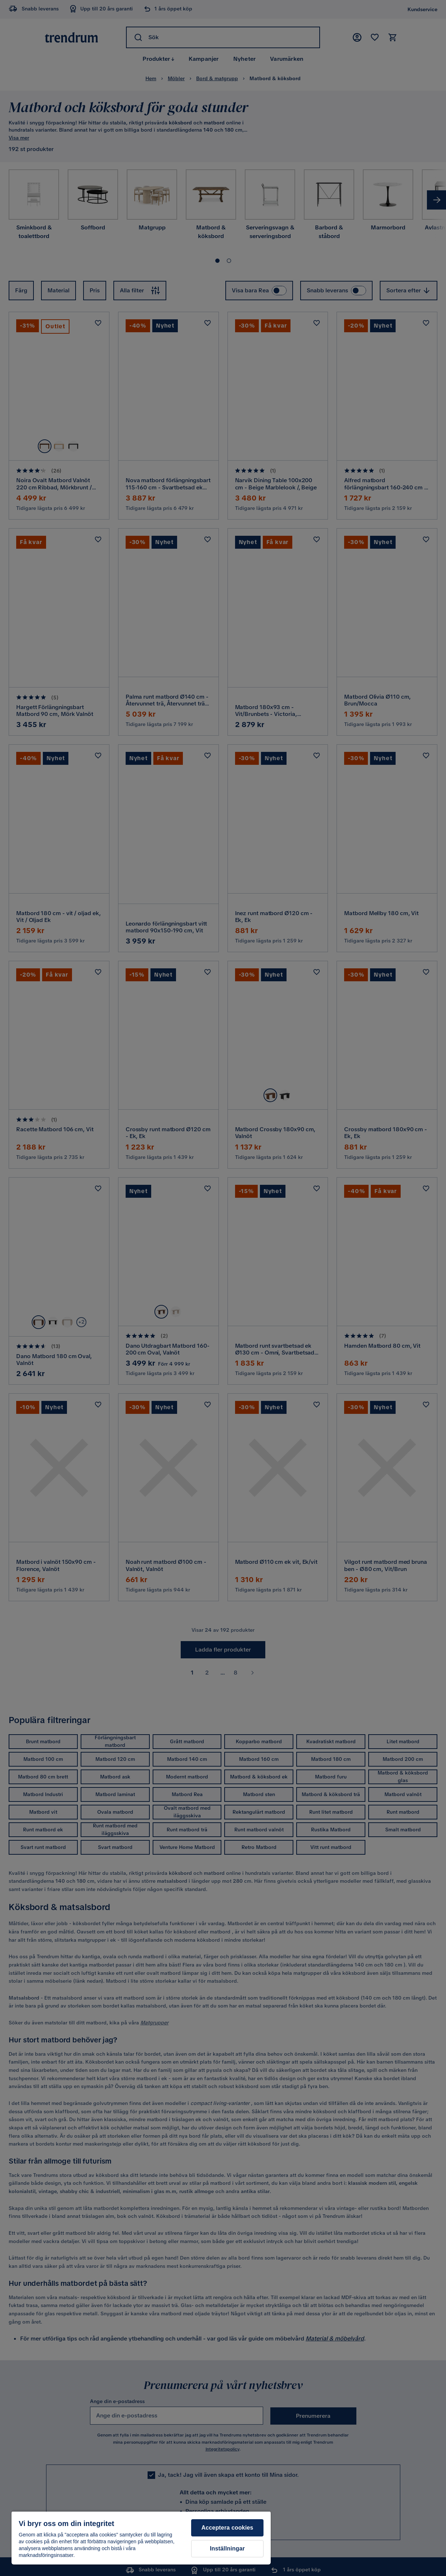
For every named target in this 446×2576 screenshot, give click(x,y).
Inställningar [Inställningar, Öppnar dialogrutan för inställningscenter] (227, 2548)
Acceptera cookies (227, 2528)
